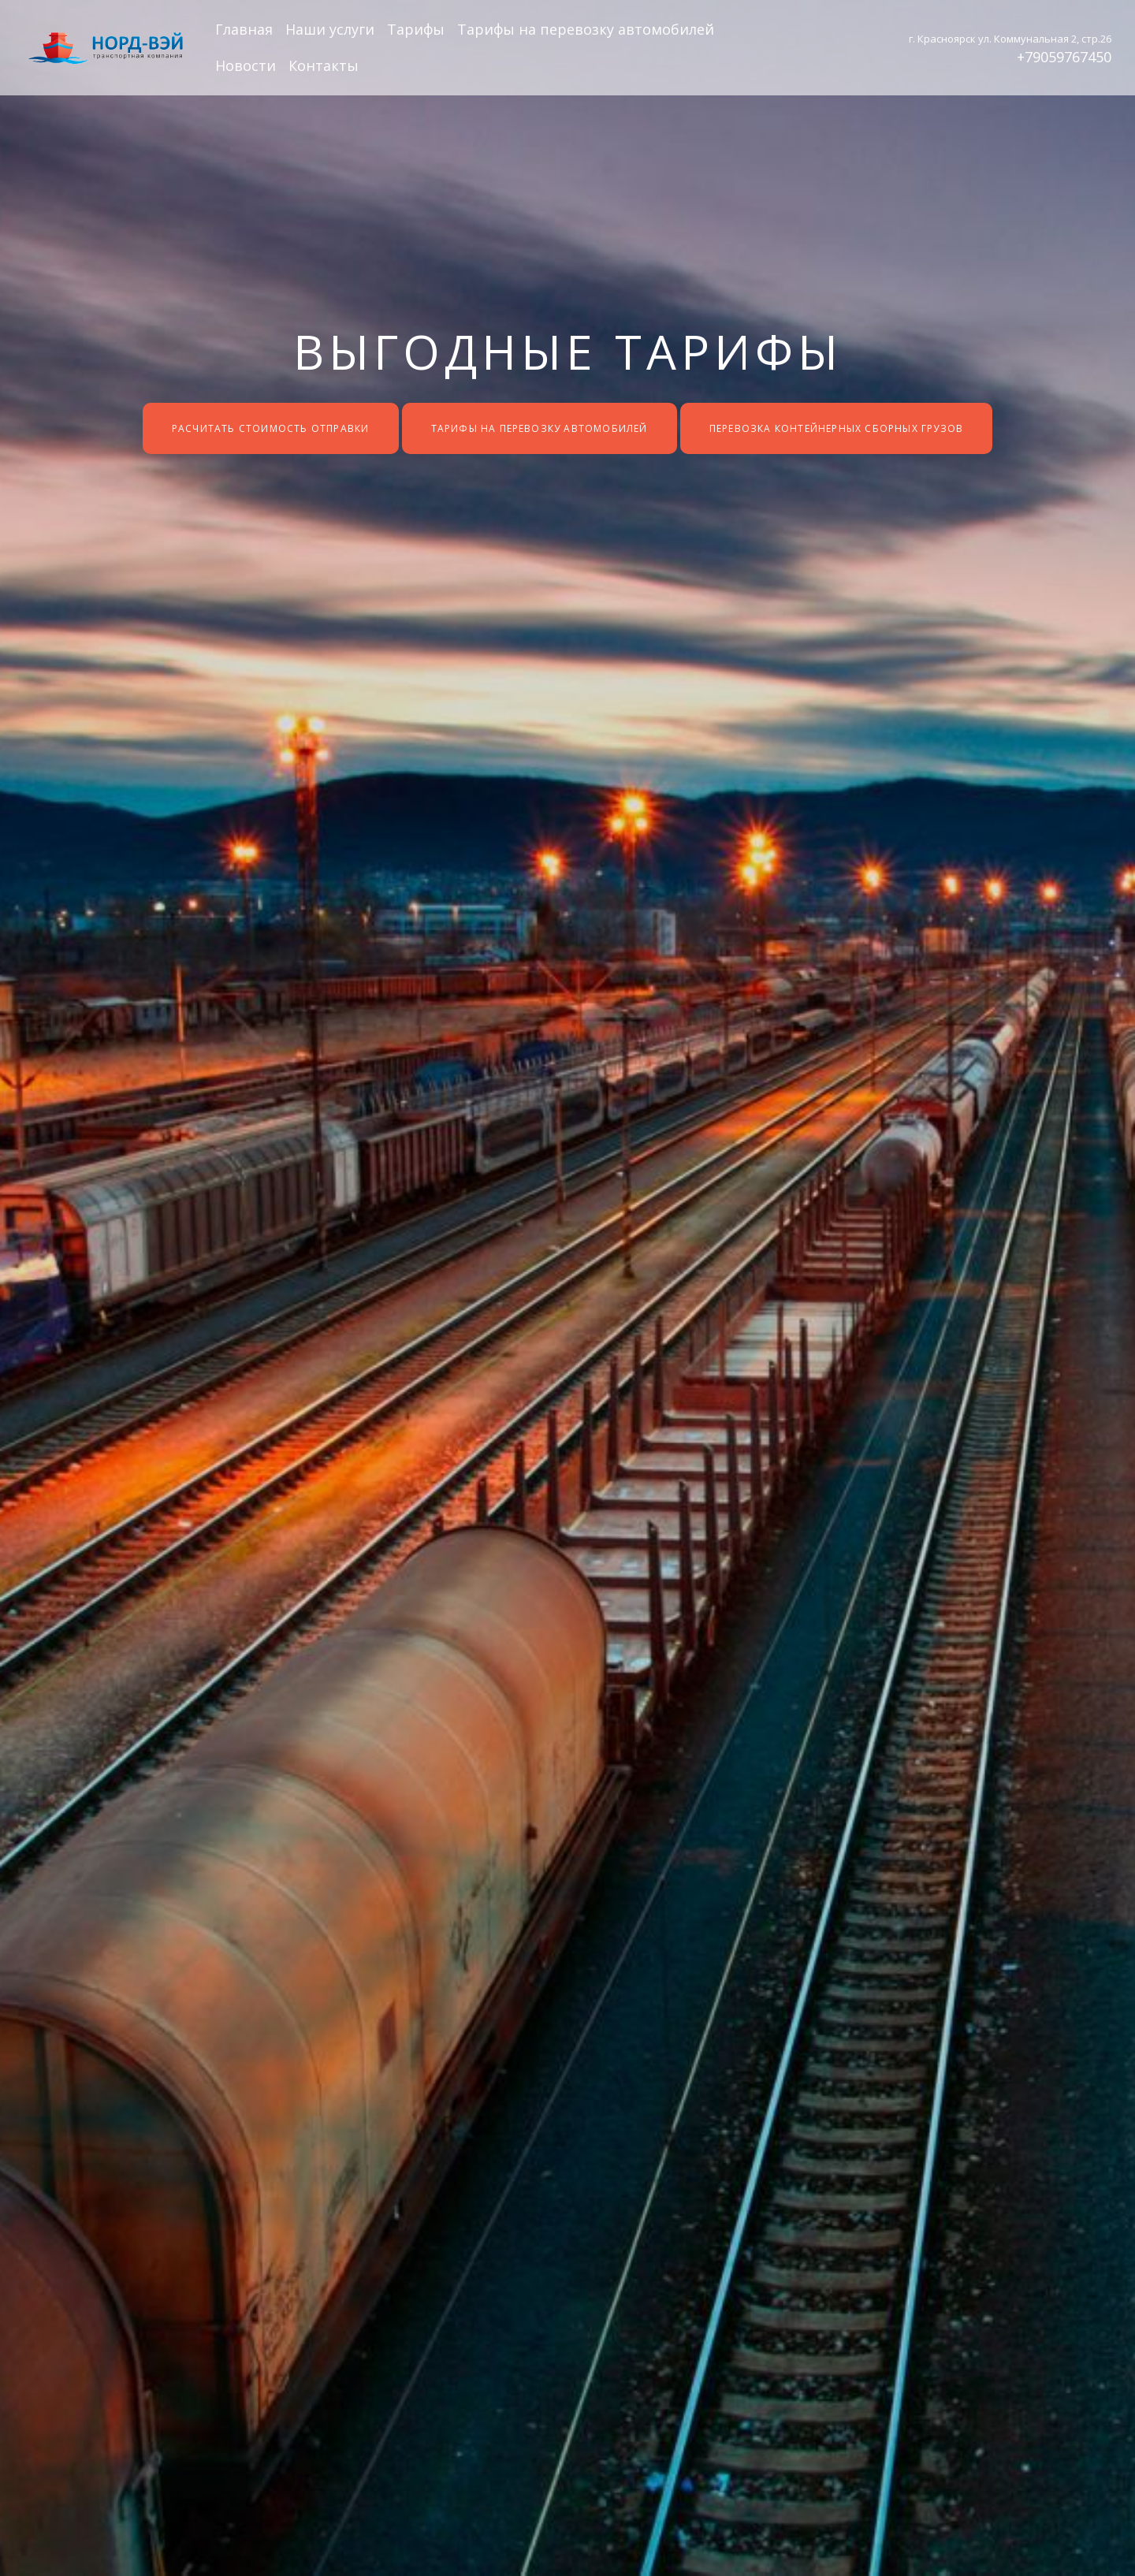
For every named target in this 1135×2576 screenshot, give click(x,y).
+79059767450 (1064, 57)
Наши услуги (329, 29)
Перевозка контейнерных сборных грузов (836, 428)
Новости (245, 65)
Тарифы (416, 29)
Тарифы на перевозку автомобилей (585, 29)
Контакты (323, 65)
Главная (244, 29)
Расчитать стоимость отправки (271, 428)
